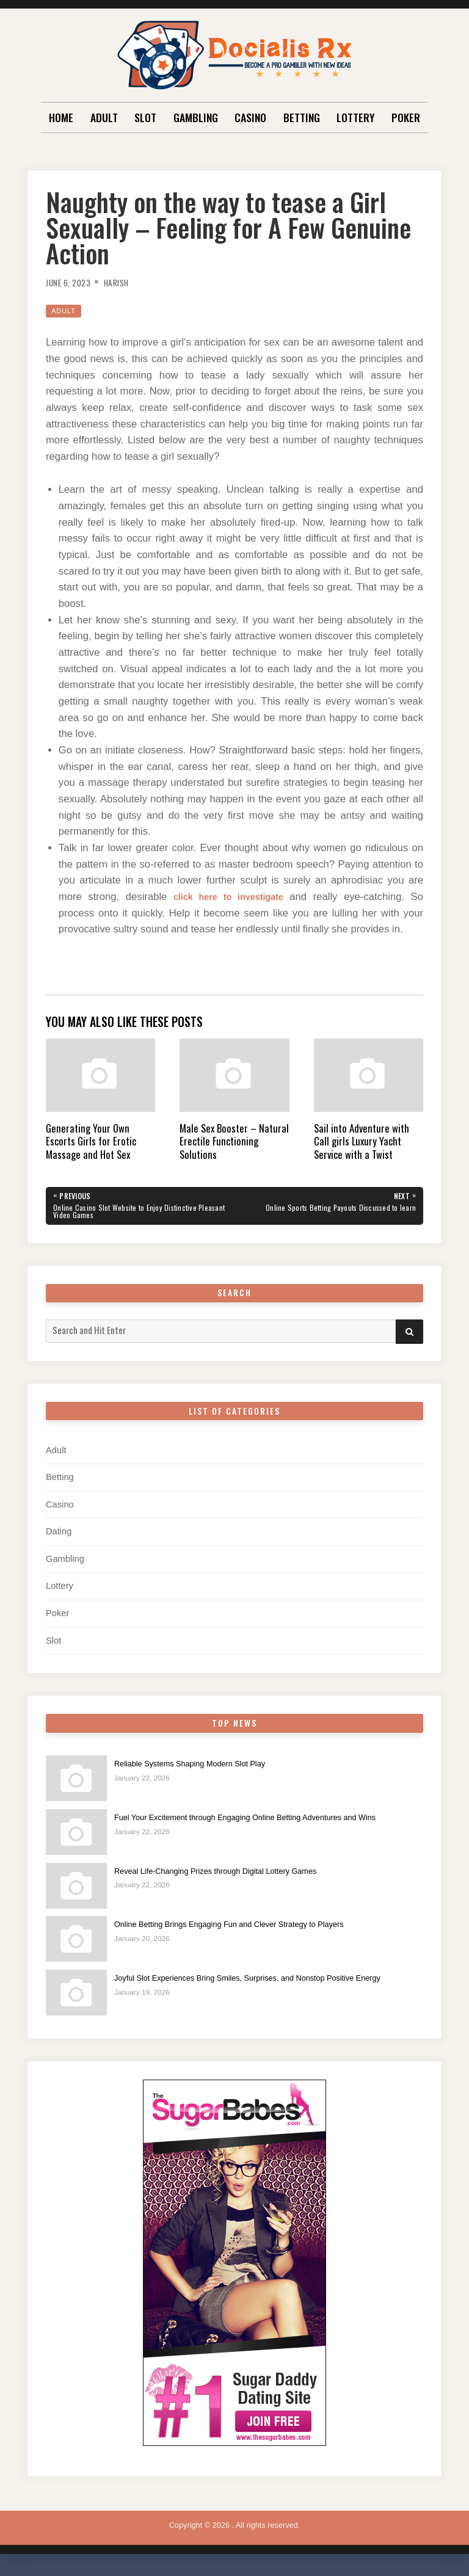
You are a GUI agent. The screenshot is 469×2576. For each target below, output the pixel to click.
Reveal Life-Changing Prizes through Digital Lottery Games (231, 1874)
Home (61, 117)
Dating (58, 1535)
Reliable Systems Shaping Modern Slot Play (201, 1767)
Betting (301, 117)
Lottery (355, 117)
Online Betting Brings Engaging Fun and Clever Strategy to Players (247, 1927)
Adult (104, 117)
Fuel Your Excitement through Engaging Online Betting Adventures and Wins (266, 1821)
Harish (127, 282)
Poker (405, 117)
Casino (250, 117)
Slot (145, 117)
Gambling (195, 117)
